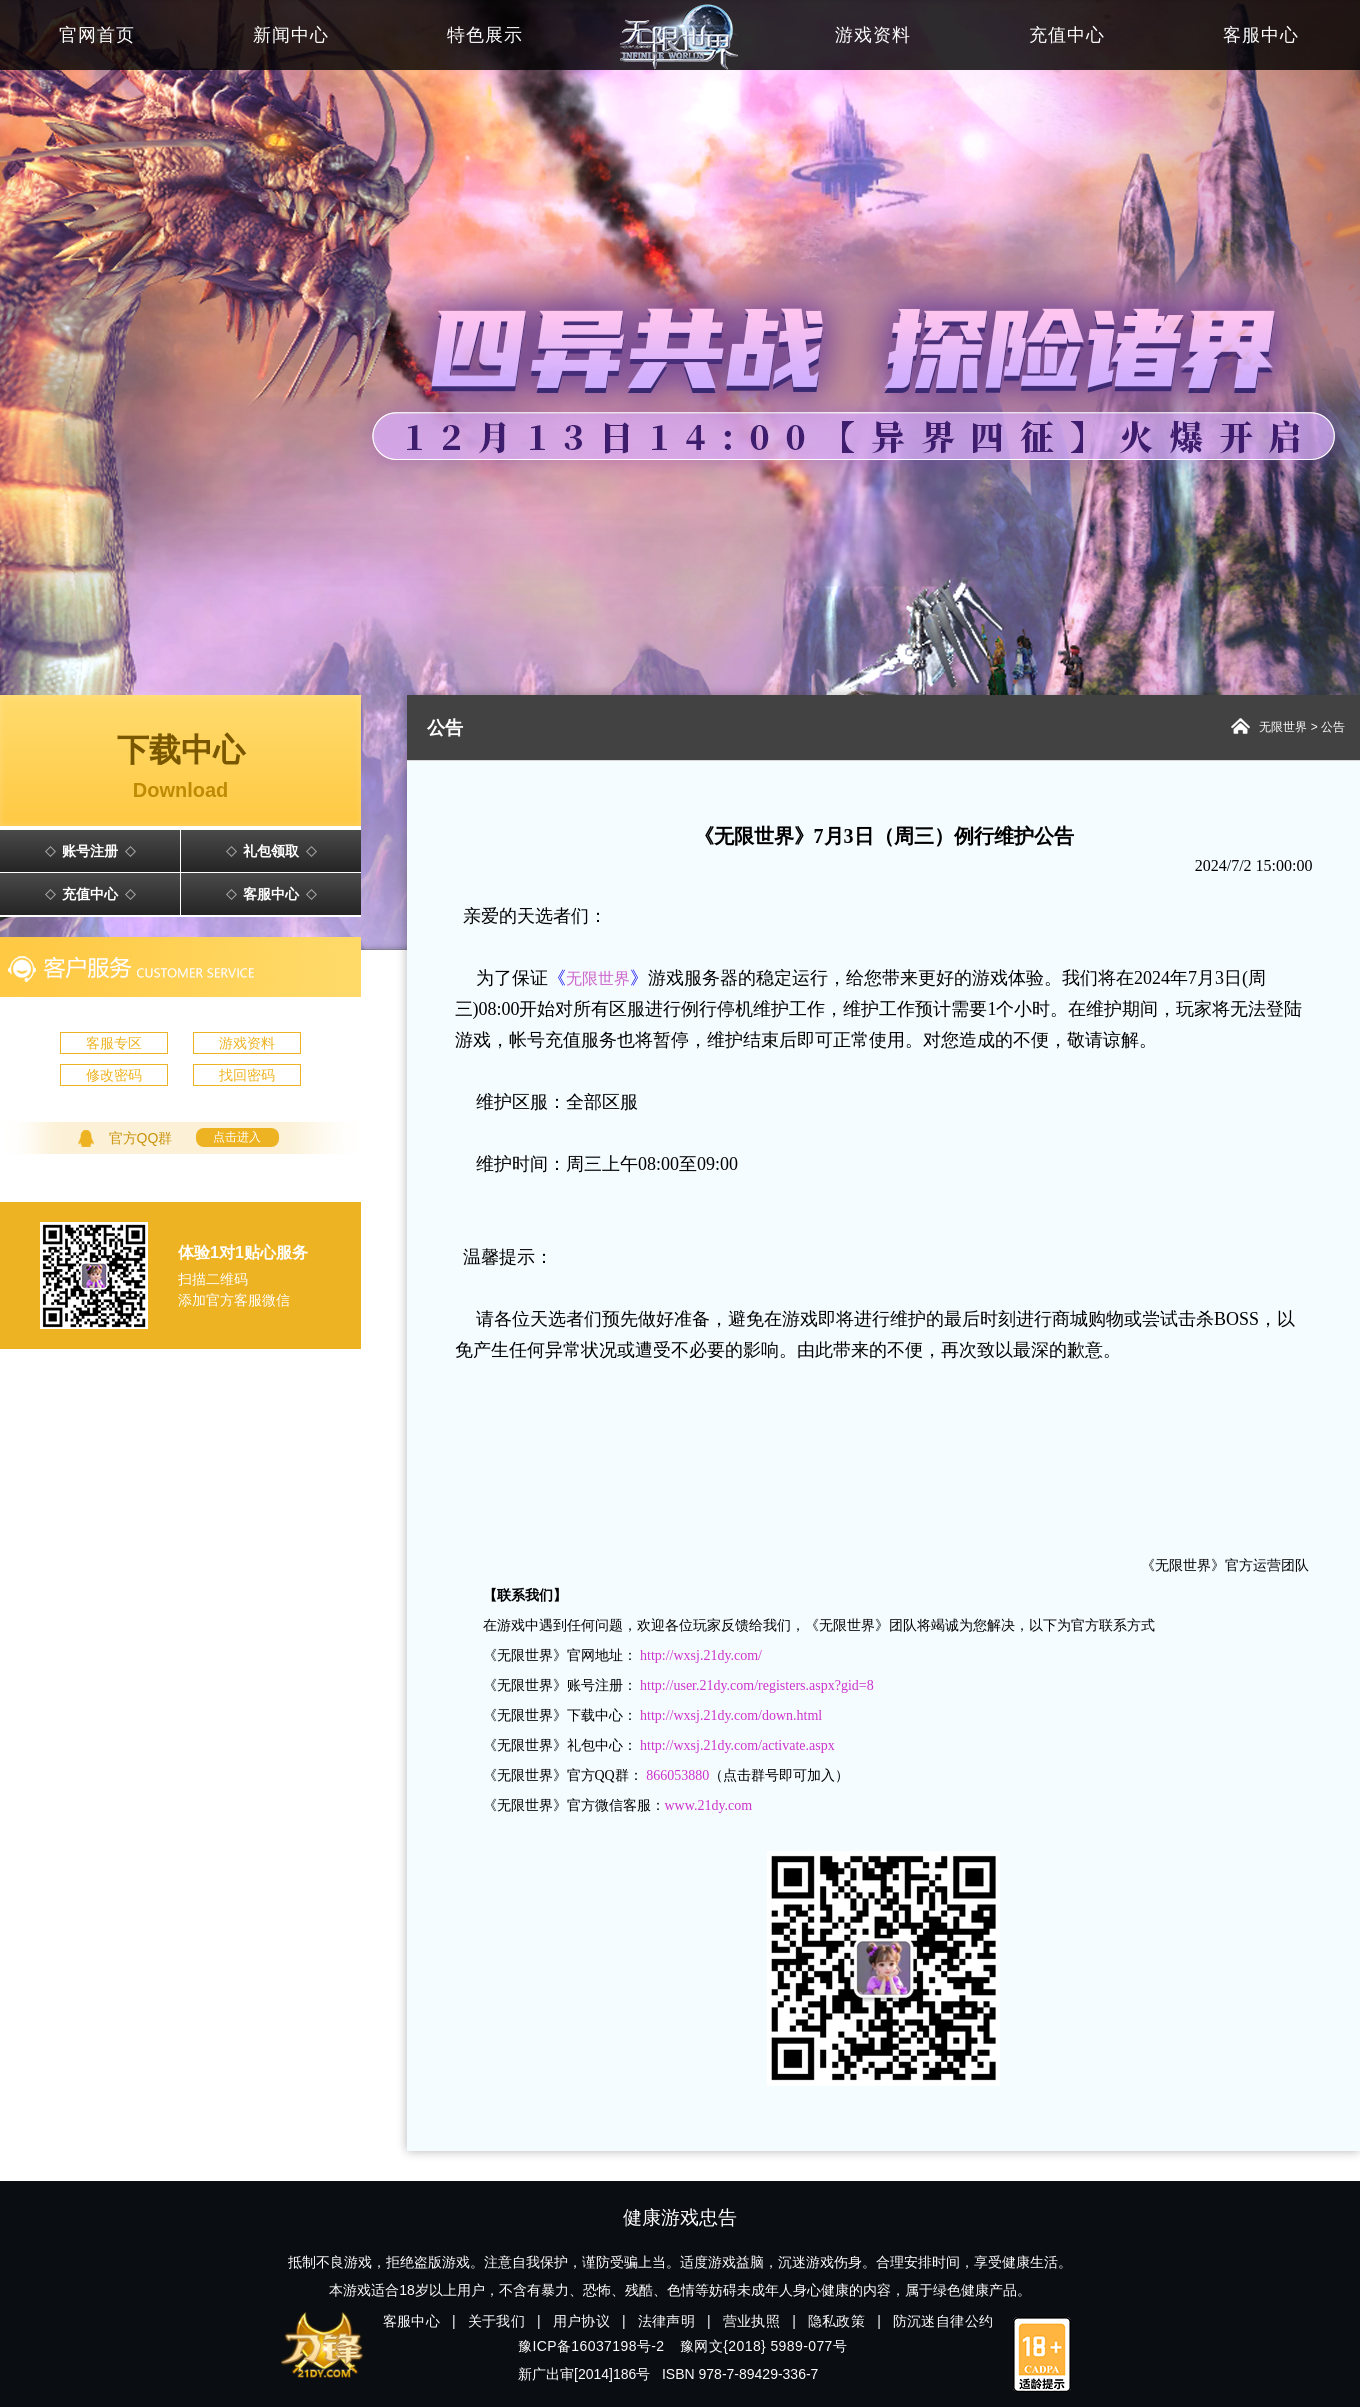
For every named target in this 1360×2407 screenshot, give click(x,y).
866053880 (677, 1775)
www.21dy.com (709, 1805)
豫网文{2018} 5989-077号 (763, 2346)
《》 (598, 978)
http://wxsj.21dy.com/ (701, 1655)
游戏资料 (247, 1043)
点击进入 (237, 1137)
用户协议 (582, 2321)
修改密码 (114, 1075)
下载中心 (180, 768)
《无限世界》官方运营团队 (1225, 1565)
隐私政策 (837, 2321)
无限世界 (1283, 727)
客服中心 (271, 894)
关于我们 (497, 2321)
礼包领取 (271, 851)
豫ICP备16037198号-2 (591, 2346)
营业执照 (752, 2321)
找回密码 (247, 1075)
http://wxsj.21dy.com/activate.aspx (737, 1745)
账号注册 (90, 851)
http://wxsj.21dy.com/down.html (731, 1715)
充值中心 (90, 894)
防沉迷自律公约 (943, 2321)
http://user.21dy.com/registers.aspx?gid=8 (757, 1685)
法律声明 (667, 2321)
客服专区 (114, 1043)
